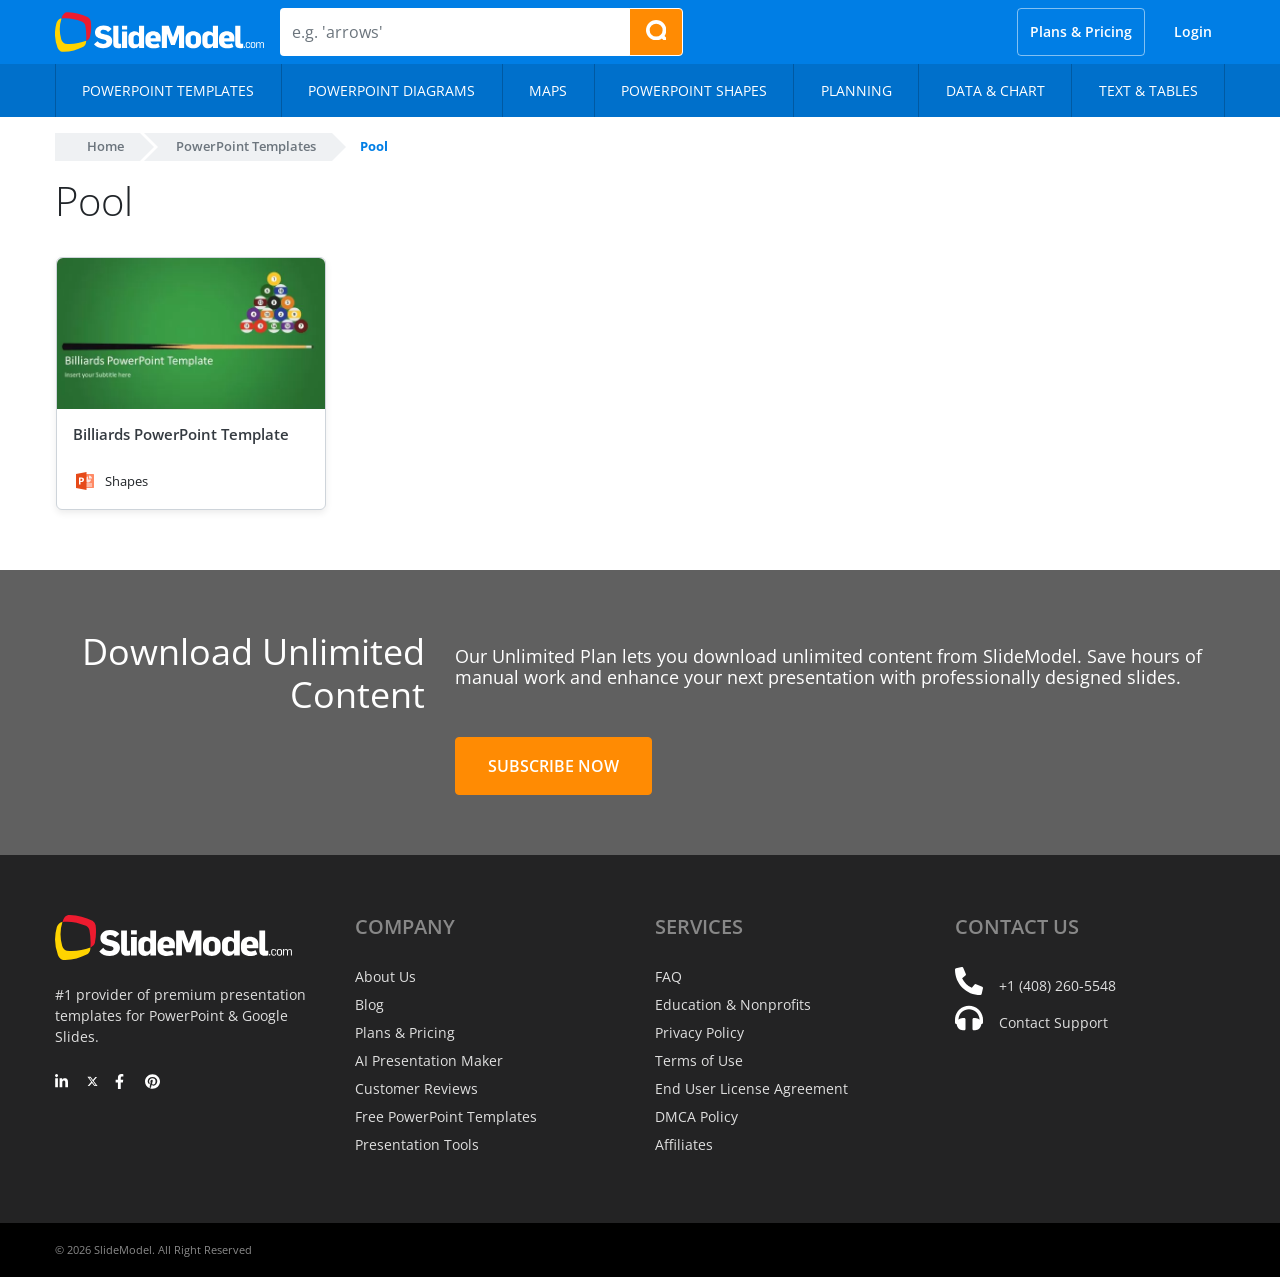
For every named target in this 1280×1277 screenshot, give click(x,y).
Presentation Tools (417, 1144)
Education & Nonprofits (733, 1004)
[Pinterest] (152, 1083)
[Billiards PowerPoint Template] (191, 333)
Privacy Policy (699, 1032)
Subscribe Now (553, 766)
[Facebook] (122, 1083)
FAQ (668, 976)
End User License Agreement (751, 1088)
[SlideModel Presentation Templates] (159, 32)
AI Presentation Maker (429, 1060)
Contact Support (1053, 1022)
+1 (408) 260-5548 (1057, 985)
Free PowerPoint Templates (446, 1116)
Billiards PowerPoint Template (181, 434)
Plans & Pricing (1081, 31)
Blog (369, 1004)
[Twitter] (92, 1083)
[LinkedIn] (62, 1083)
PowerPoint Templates (246, 146)
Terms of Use (699, 1060)
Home (105, 146)
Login (1193, 31)
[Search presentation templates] (656, 32)
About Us (385, 976)
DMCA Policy (696, 1116)
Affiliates (684, 1144)
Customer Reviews (416, 1088)
